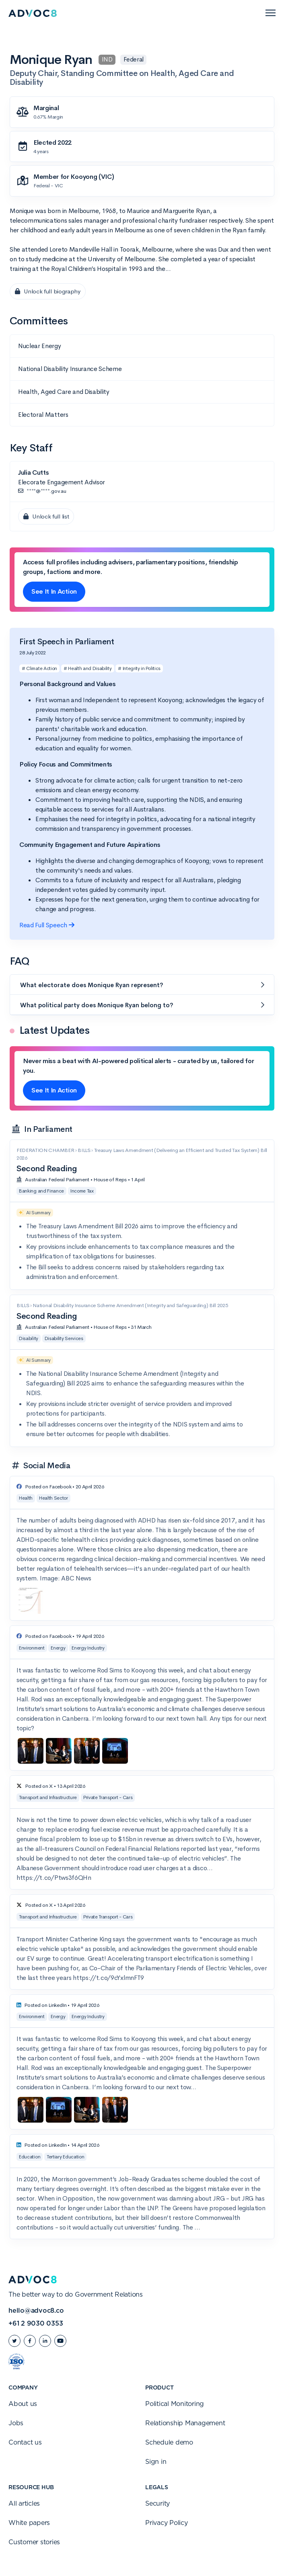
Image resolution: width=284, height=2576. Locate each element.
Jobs (15, 2423)
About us (22, 2404)
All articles (24, 2503)
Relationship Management (185, 2423)
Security (157, 2503)
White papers (29, 2523)
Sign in (155, 2462)
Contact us (25, 2442)
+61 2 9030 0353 (35, 2323)
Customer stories (34, 2542)
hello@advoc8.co (36, 2311)
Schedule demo (169, 2442)
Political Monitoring (174, 2404)
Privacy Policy (166, 2523)
